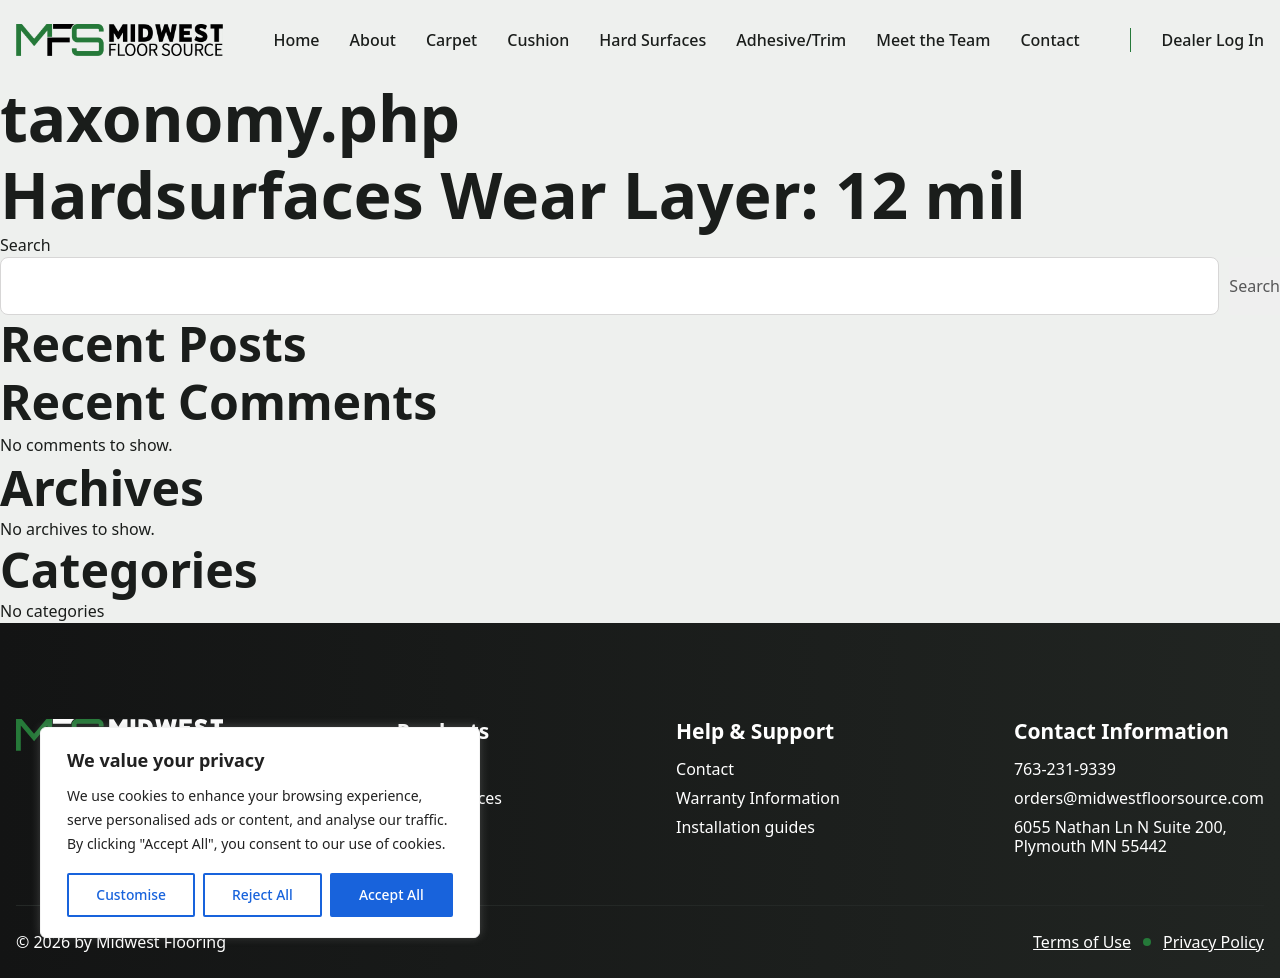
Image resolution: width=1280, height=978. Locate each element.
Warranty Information (758, 798)
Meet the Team (934, 40)
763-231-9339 (1065, 769)
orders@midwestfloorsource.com (1139, 798)
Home (297, 40)
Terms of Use (1082, 942)
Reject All (262, 894)
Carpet (452, 40)
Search (25, 246)
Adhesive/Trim (792, 40)
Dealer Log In (1212, 40)
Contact (1050, 40)
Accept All (391, 894)
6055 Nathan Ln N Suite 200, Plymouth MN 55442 (1120, 837)
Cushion (539, 40)
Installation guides (745, 827)
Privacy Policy (1213, 942)
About (373, 40)
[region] (260, 833)
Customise (131, 894)
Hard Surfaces (653, 40)
